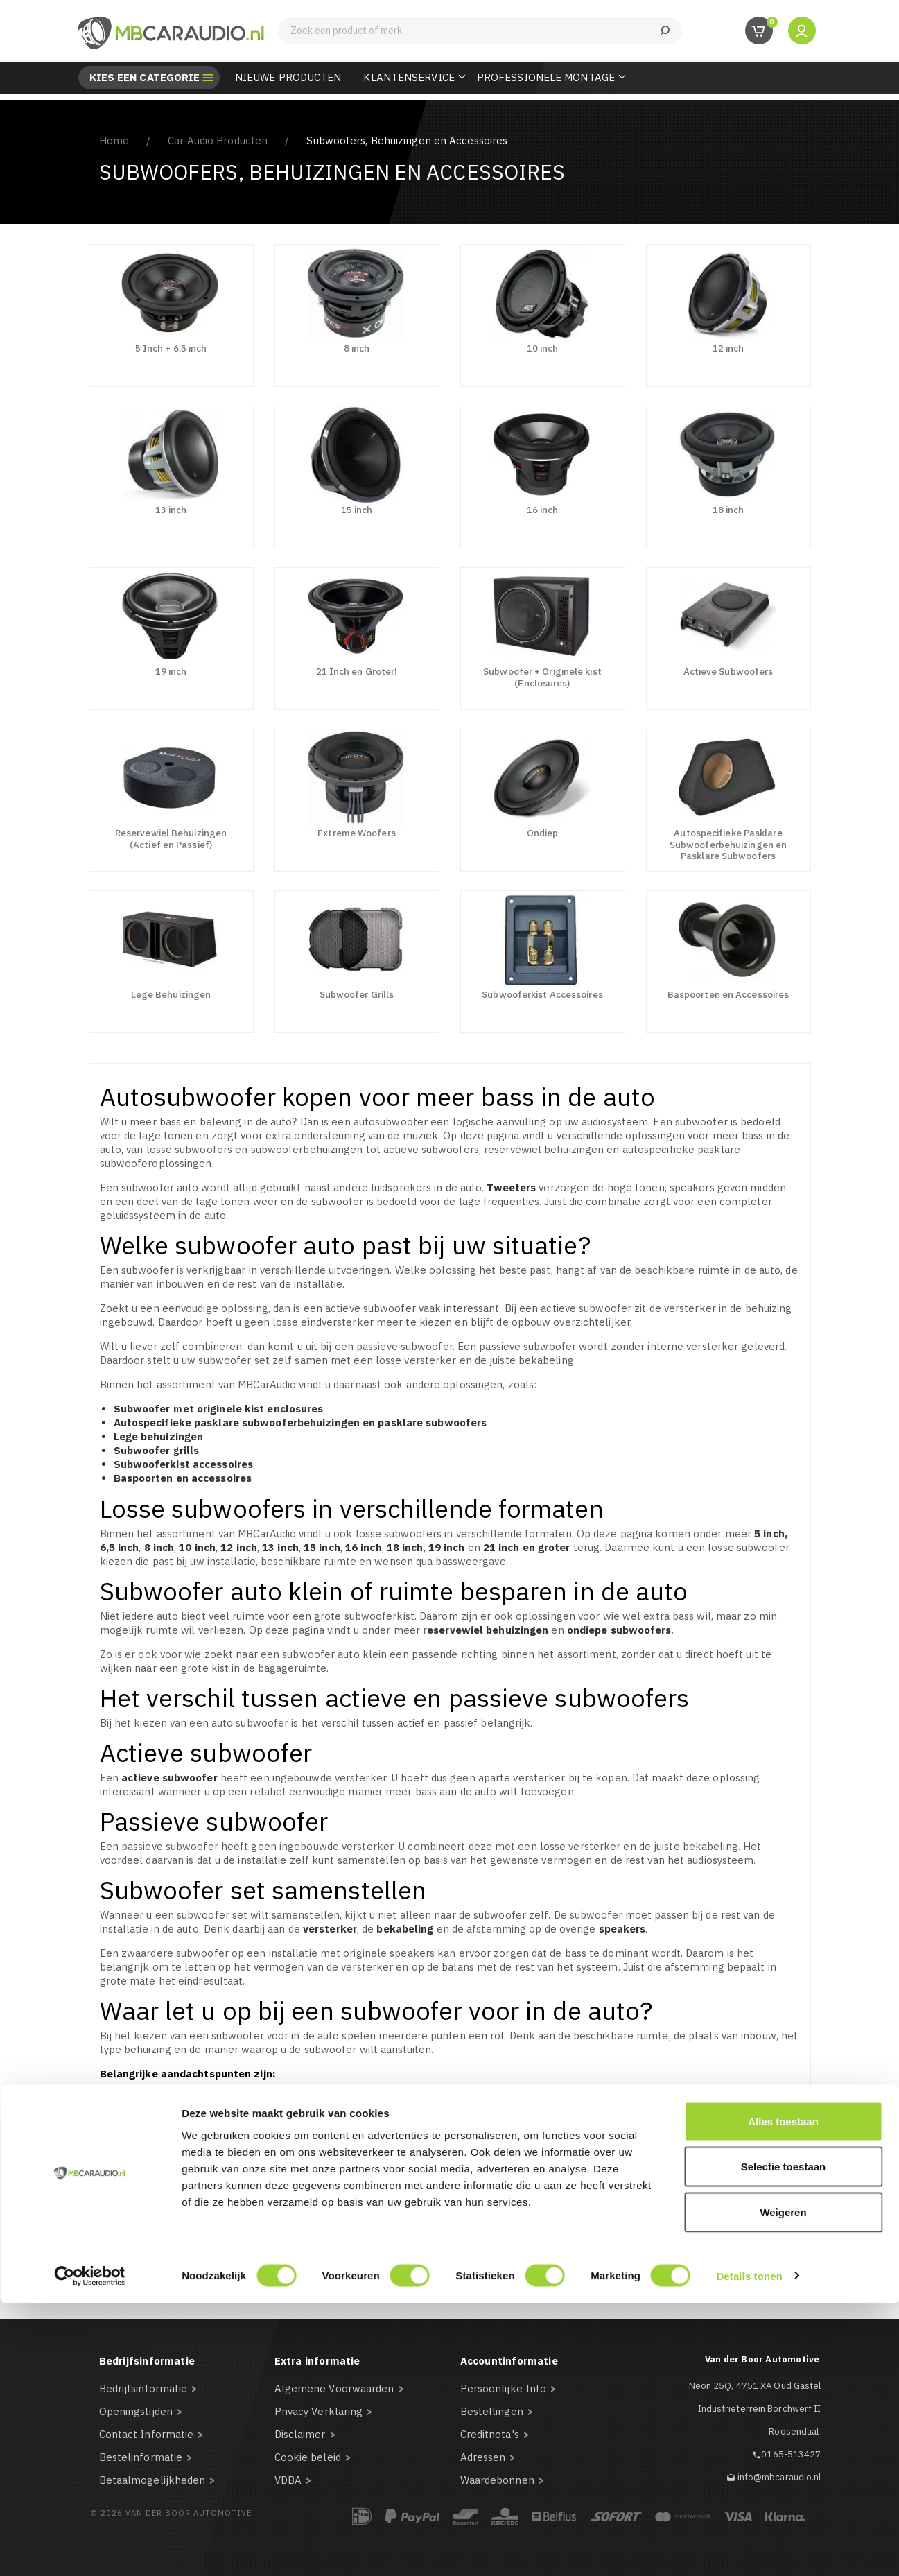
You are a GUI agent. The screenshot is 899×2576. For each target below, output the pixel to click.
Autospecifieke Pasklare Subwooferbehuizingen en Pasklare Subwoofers (728, 844)
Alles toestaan (783, 2394)
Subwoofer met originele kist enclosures (219, 1408)
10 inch (543, 348)
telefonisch (129, 2274)
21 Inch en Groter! (357, 671)
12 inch (728, 348)
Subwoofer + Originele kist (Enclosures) (542, 677)
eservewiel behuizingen (487, 1629)
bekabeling (404, 1928)
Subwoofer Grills (357, 994)
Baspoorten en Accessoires (728, 994)
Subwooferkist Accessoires (542, 994)
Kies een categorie (144, 78)
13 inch (171, 509)
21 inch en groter (526, 1547)
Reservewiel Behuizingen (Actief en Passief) (171, 839)
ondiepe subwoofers (619, 1629)
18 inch (728, 509)
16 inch (543, 509)
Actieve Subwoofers (728, 671)
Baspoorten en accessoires (183, 1478)
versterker (330, 1928)
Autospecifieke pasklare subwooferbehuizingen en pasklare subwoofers (300, 1422)
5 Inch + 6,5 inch (171, 348)
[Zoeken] (480, 30)
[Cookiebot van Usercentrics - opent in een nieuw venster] (89, 2549)
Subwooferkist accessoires (184, 1464)
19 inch (171, 671)
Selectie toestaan (783, 2440)
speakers (622, 1928)
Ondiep (543, 833)
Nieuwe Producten (288, 77)
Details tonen (749, 2549)
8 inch (357, 348)
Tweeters (511, 1187)
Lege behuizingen (159, 1436)
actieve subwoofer (169, 1777)
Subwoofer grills (157, 1450)
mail (216, 2274)
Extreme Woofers (356, 833)
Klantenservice (408, 77)
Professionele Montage (546, 77)
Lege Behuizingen (171, 994)
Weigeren (783, 2485)
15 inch (357, 509)
